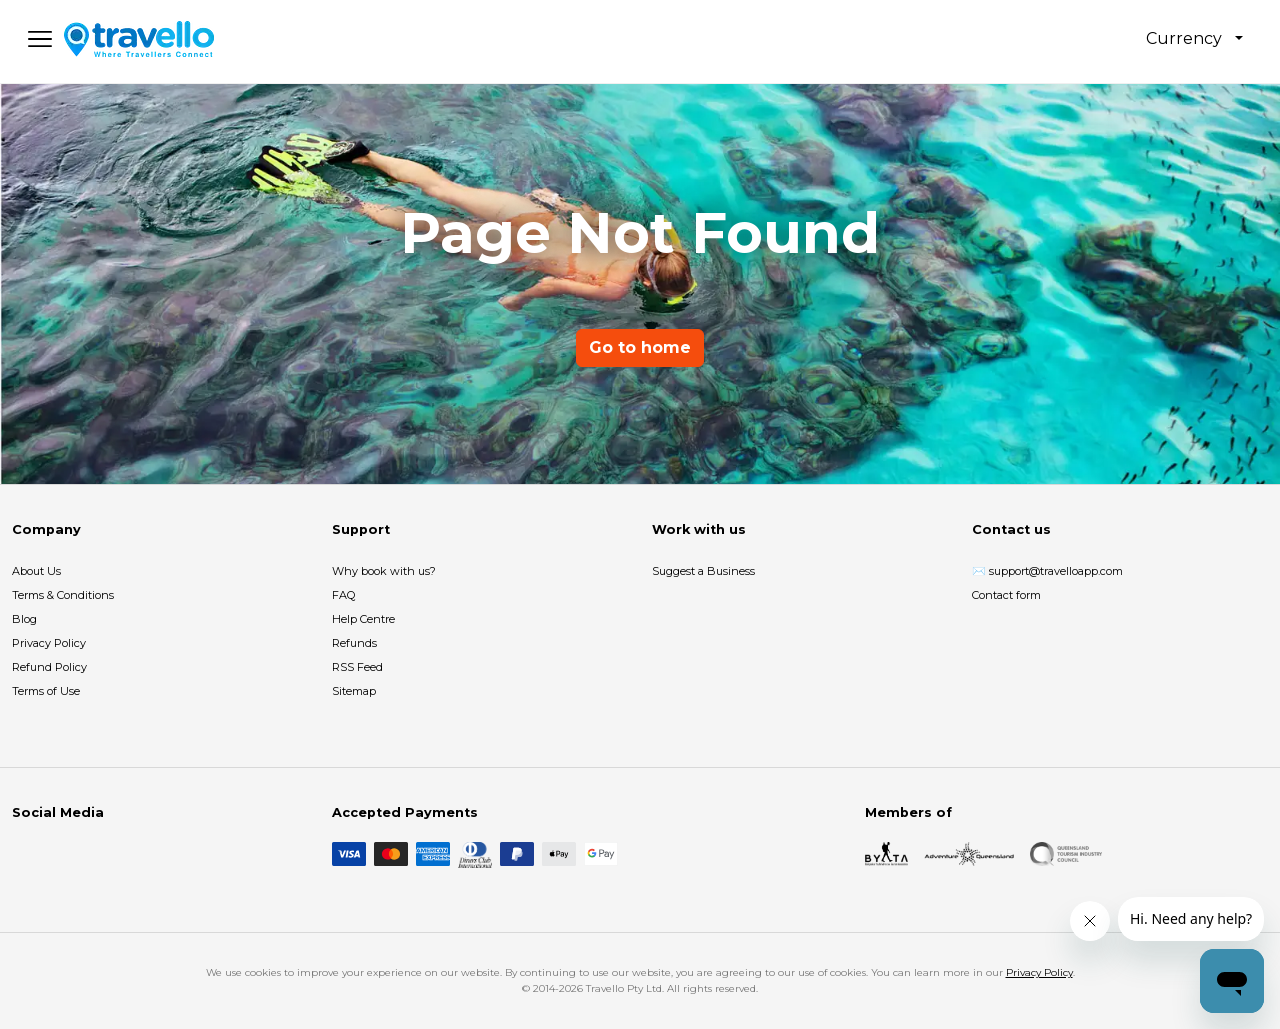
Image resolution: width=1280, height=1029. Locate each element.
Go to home (640, 347)
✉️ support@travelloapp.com (1047, 571)
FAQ (343, 595)
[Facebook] (24, 854)
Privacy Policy (49, 643)
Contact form (1006, 595)
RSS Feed (357, 667)
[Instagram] (56, 854)
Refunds (354, 643)
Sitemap (354, 691)
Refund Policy (49, 667)
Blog (24, 619)
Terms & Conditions (63, 595)
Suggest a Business (703, 571)
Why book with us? (384, 571)
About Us (36, 571)
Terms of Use (46, 691)
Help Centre (363, 619)
